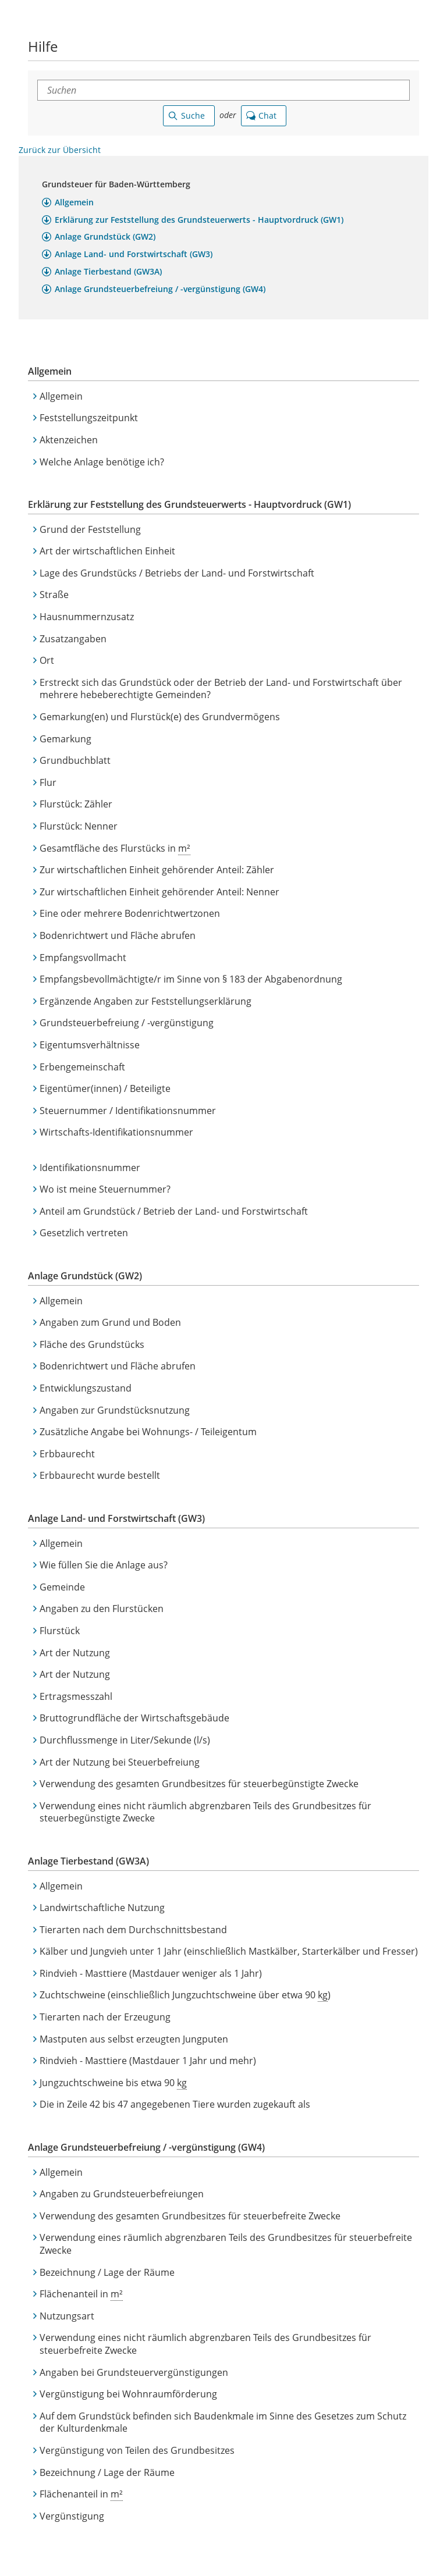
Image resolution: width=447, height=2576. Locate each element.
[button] (68, 202)
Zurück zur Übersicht (60, 150)
